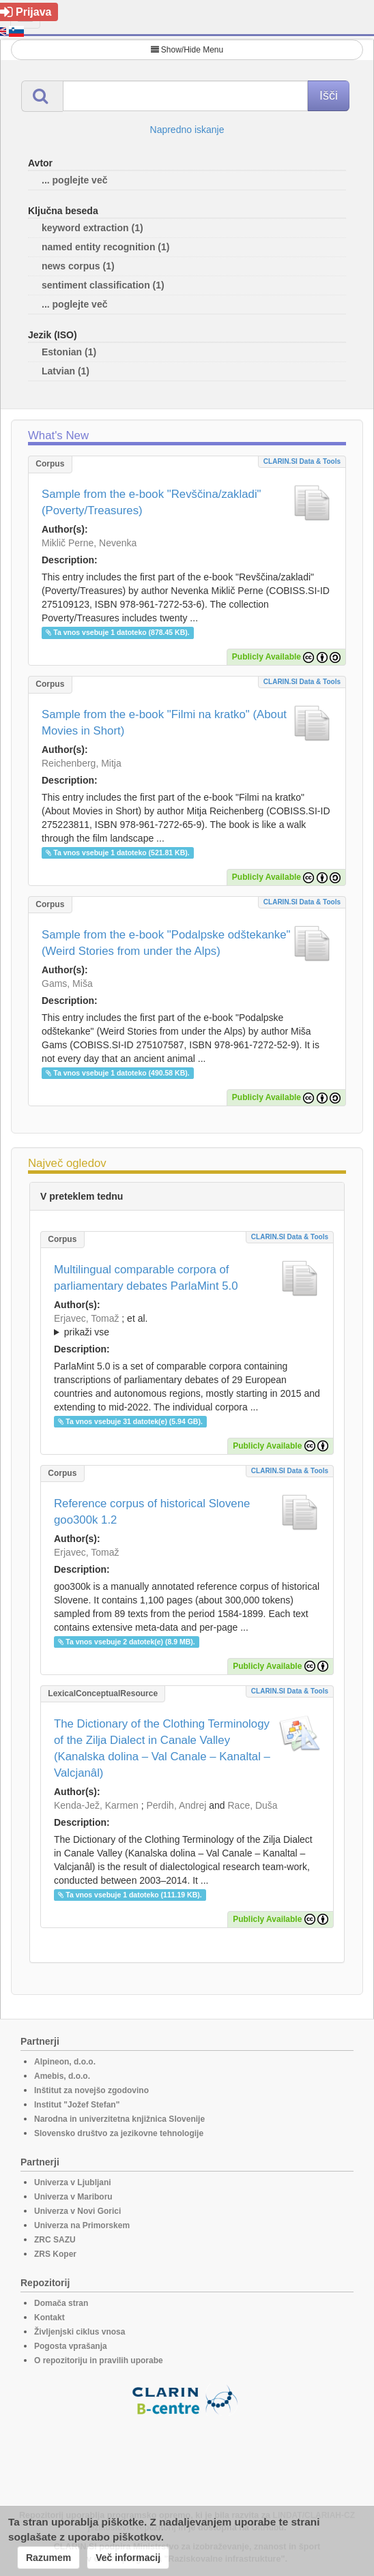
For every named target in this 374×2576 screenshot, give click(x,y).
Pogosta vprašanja (70, 2346)
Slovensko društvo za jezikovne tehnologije (118, 2133)
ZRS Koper (55, 2254)
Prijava (25, 12)
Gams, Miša (67, 983)
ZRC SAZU (55, 2240)
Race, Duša (253, 1805)
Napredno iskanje (187, 129)
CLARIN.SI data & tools (302, 461)
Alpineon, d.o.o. (65, 2062)
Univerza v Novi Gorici (77, 2211)
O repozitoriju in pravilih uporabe (98, 2360)
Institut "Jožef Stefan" (76, 2104)
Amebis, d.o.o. (62, 2076)
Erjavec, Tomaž (86, 1318)
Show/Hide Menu (187, 50)
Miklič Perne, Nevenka (89, 542)
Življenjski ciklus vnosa (79, 2332)
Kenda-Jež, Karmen (96, 1805)
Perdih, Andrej (176, 1805)
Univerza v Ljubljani (72, 2182)
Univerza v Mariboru (73, 2197)
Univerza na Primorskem (82, 2225)
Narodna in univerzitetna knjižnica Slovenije (119, 2119)
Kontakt (49, 2317)
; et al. (187, 1326)
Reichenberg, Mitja (81, 763)
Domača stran (61, 2303)
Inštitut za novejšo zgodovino (91, 2090)
